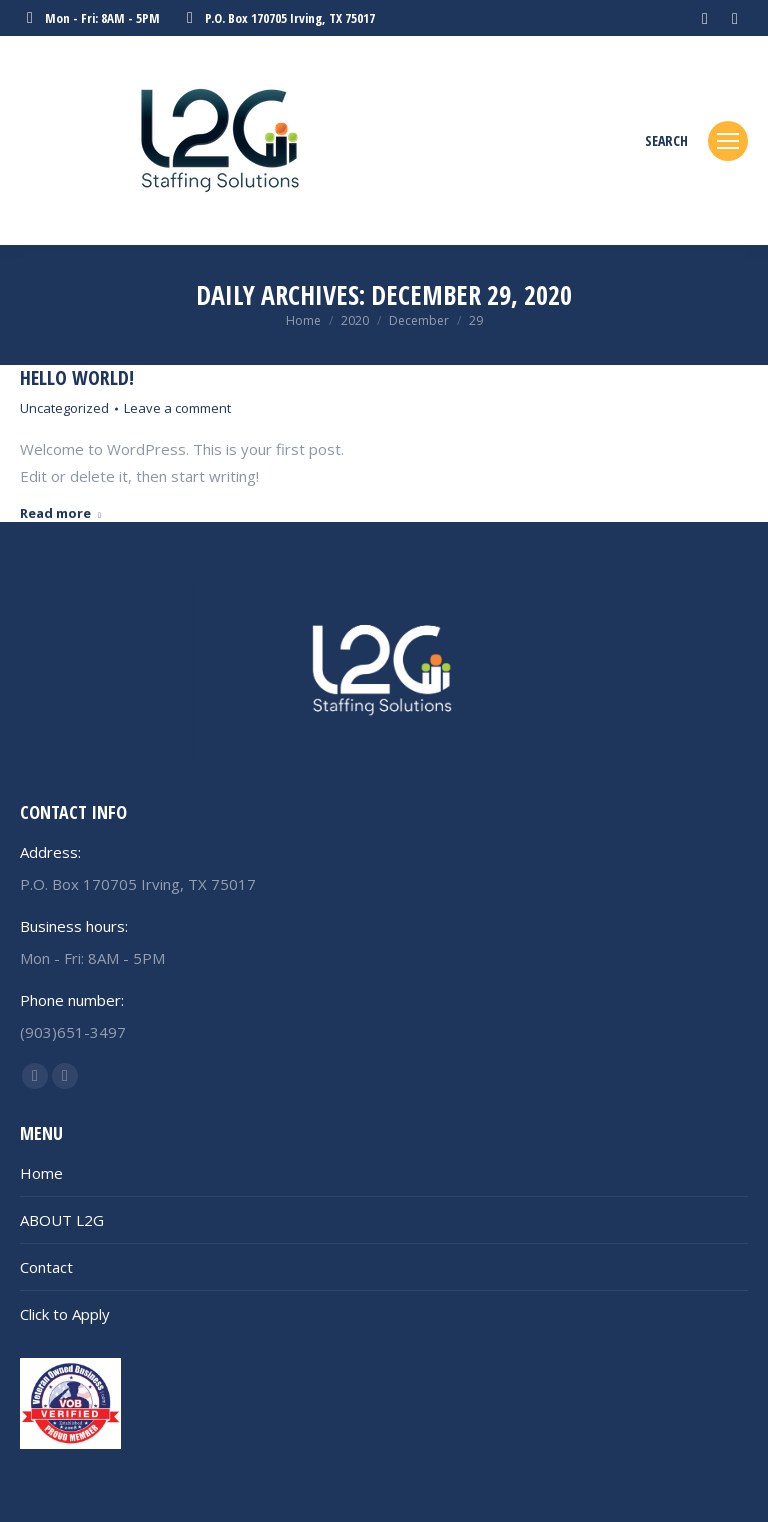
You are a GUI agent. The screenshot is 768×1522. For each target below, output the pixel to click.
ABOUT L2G (62, 1220)
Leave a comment (177, 408)
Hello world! (77, 377)
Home (41, 1173)
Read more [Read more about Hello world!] (60, 513)
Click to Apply (65, 1314)
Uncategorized (64, 408)
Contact (46, 1267)
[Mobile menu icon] (728, 141)
